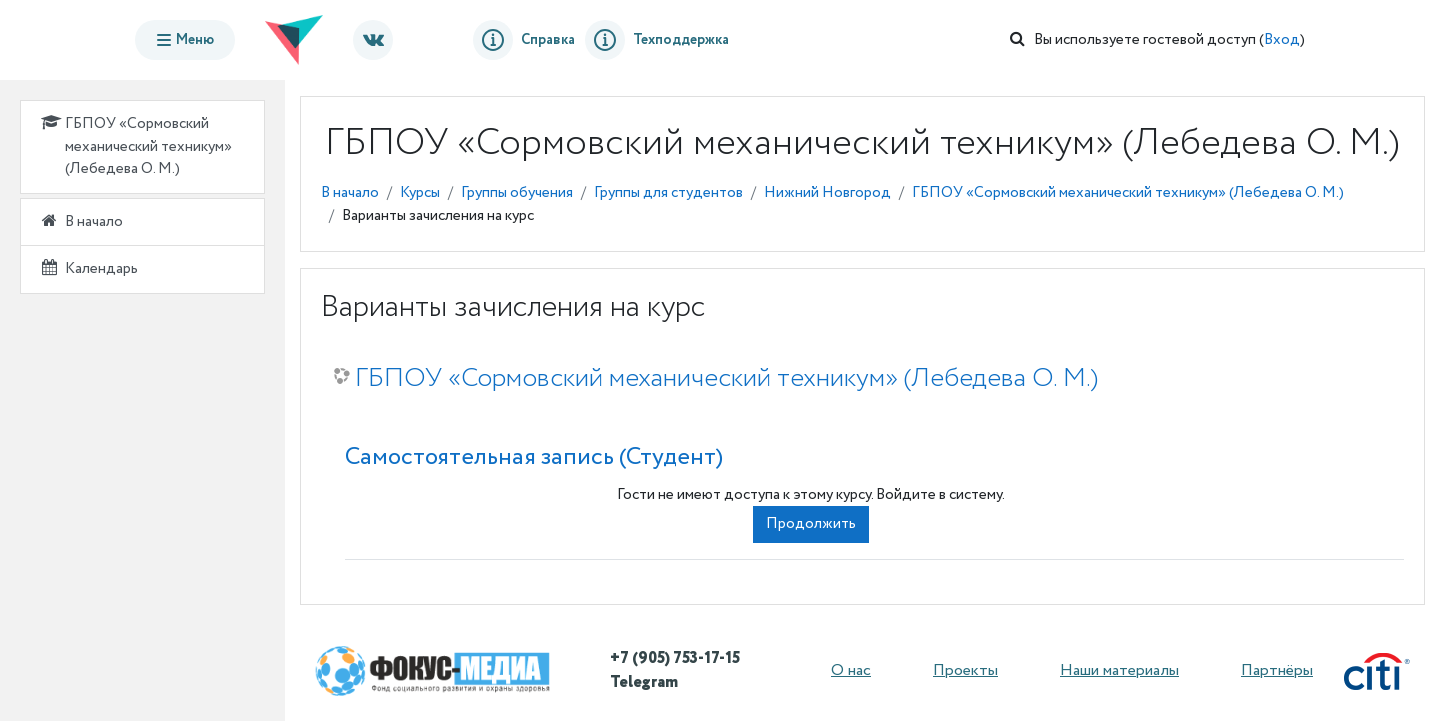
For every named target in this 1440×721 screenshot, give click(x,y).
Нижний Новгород (827, 193)
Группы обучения (517, 193)
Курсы (420, 193)
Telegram (644, 682)
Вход (1282, 40)
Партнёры (1277, 670)
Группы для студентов (668, 193)
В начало (350, 193)
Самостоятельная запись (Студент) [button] (534, 457)
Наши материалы (1119, 670)
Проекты (965, 670)
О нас (851, 670)
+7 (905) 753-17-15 (675, 658)
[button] (1017, 40)
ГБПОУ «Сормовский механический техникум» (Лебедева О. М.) (1128, 193)
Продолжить (811, 524)
